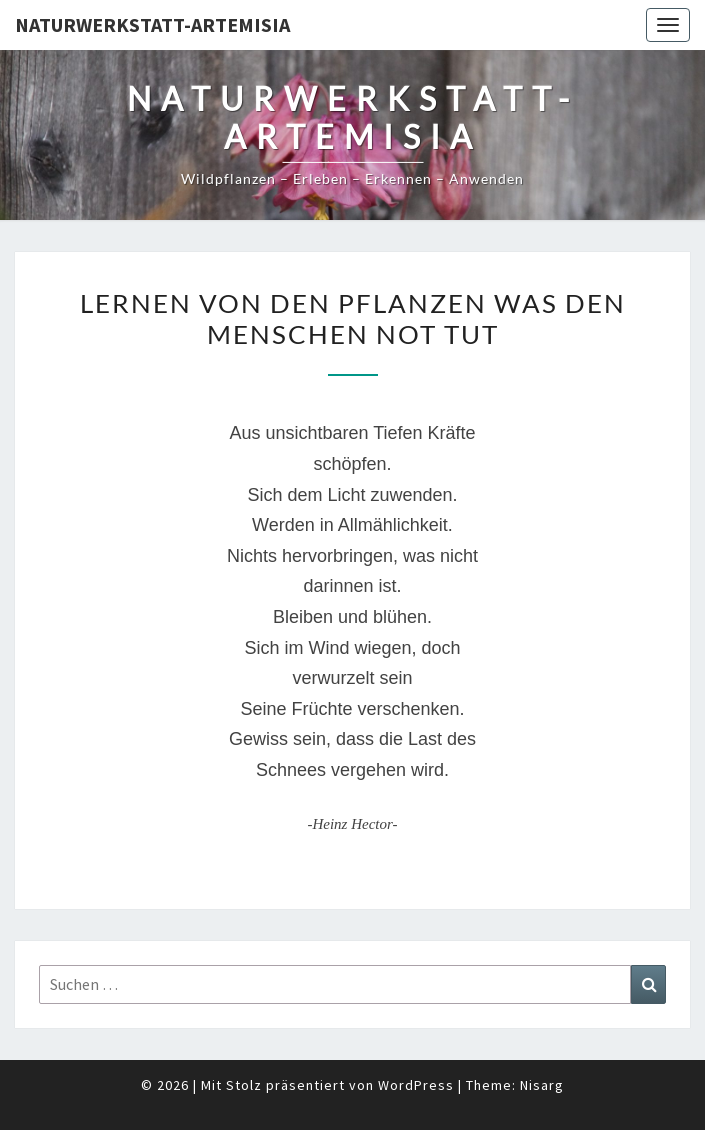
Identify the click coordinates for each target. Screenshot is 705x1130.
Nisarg (542, 1085)
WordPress (416, 1085)
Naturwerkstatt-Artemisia (152, 24)
